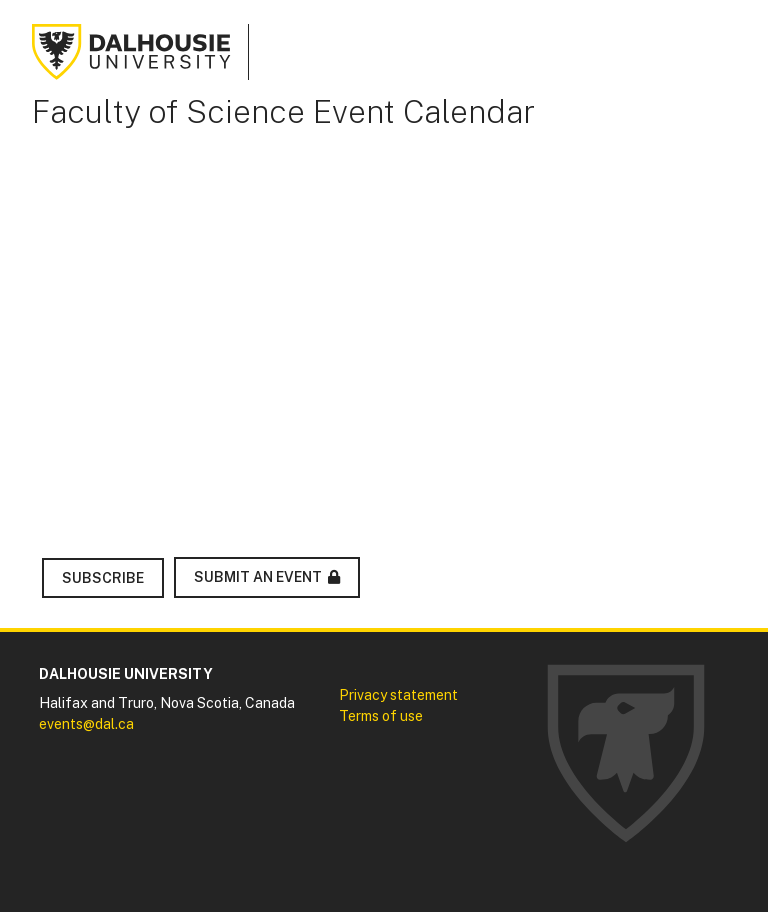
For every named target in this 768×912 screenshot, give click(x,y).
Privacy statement (398, 695)
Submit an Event (258, 577)
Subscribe (103, 578)
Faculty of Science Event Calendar (283, 111)
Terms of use (381, 716)
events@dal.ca (86, 724)
